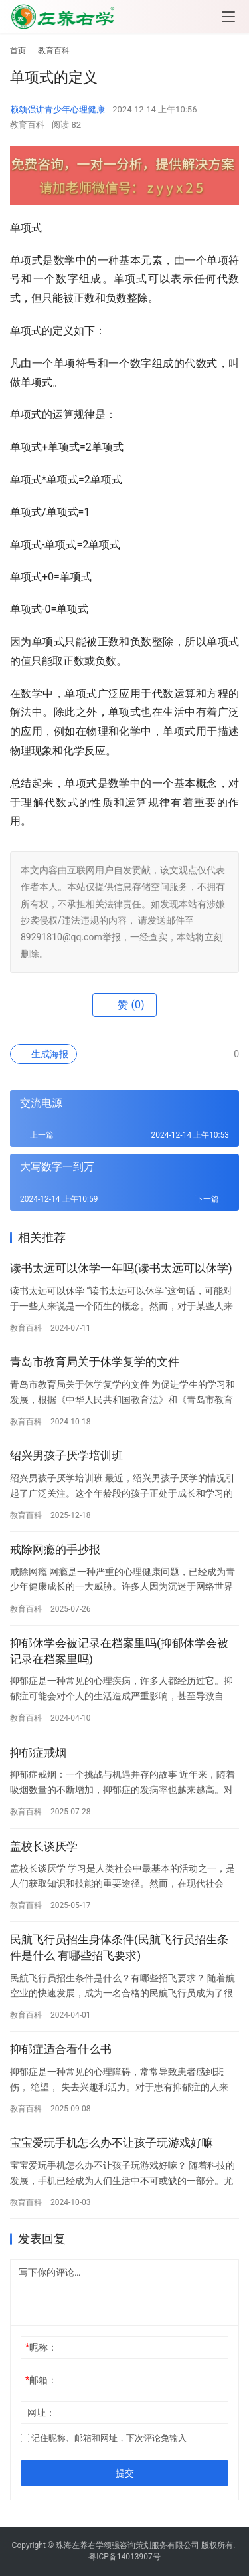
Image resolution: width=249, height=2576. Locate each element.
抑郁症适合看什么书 (61, 2049)
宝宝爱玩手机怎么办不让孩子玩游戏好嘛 (111, 2142)
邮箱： (41, 2380)
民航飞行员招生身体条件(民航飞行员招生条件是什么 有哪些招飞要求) (119, 1947)
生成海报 (43, 1054)
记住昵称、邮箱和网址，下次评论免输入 (104, 2438)
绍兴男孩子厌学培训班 (66, 1455)
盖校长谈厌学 (44, 1846)
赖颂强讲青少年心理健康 (57, 109)
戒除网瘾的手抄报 (55, 1549)
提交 (125, 2473)
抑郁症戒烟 (38, 1752)
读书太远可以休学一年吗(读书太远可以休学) (121, 1268)
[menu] (228, 17)
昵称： (41, 2347)
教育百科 (27, 125)
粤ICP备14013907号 (124, 2556)
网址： (41, 2412)
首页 (18, 50)
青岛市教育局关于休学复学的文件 (94, 1361)
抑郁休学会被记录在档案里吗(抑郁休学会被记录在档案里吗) (119, 1650)
